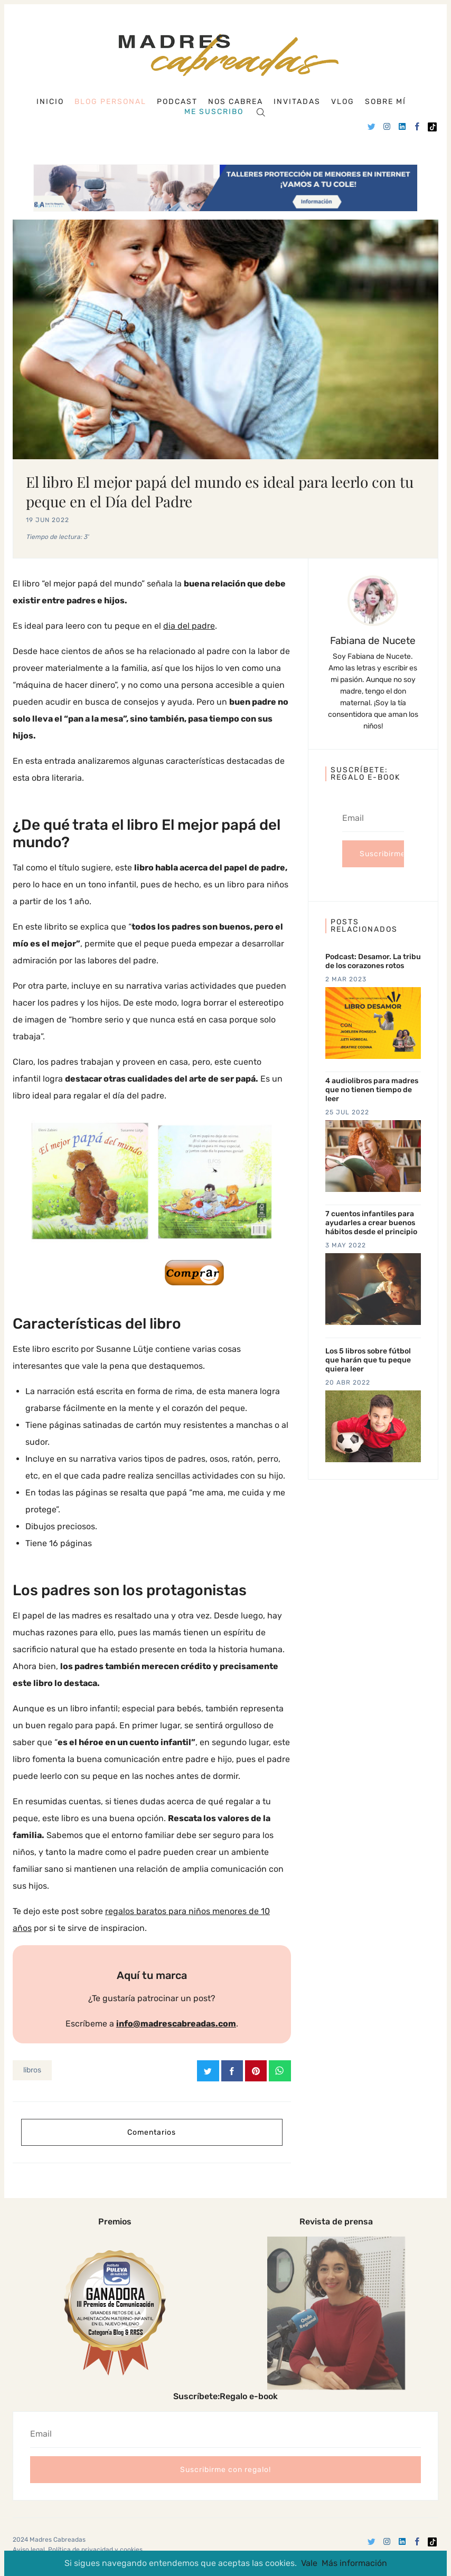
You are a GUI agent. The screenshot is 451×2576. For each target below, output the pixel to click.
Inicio (50, 102)
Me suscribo (213, 112)
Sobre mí (385, 102)
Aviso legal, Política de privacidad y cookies (78, 2549)
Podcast (177, 102)
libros (32, 2070)
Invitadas (297, 102)
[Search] (260, 111)
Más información (354, 2563)
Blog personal (110, 101)
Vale (309, 2563)
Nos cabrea (235, 102)
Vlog (342, 102)
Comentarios (151, 2132)
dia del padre (189, 626)
